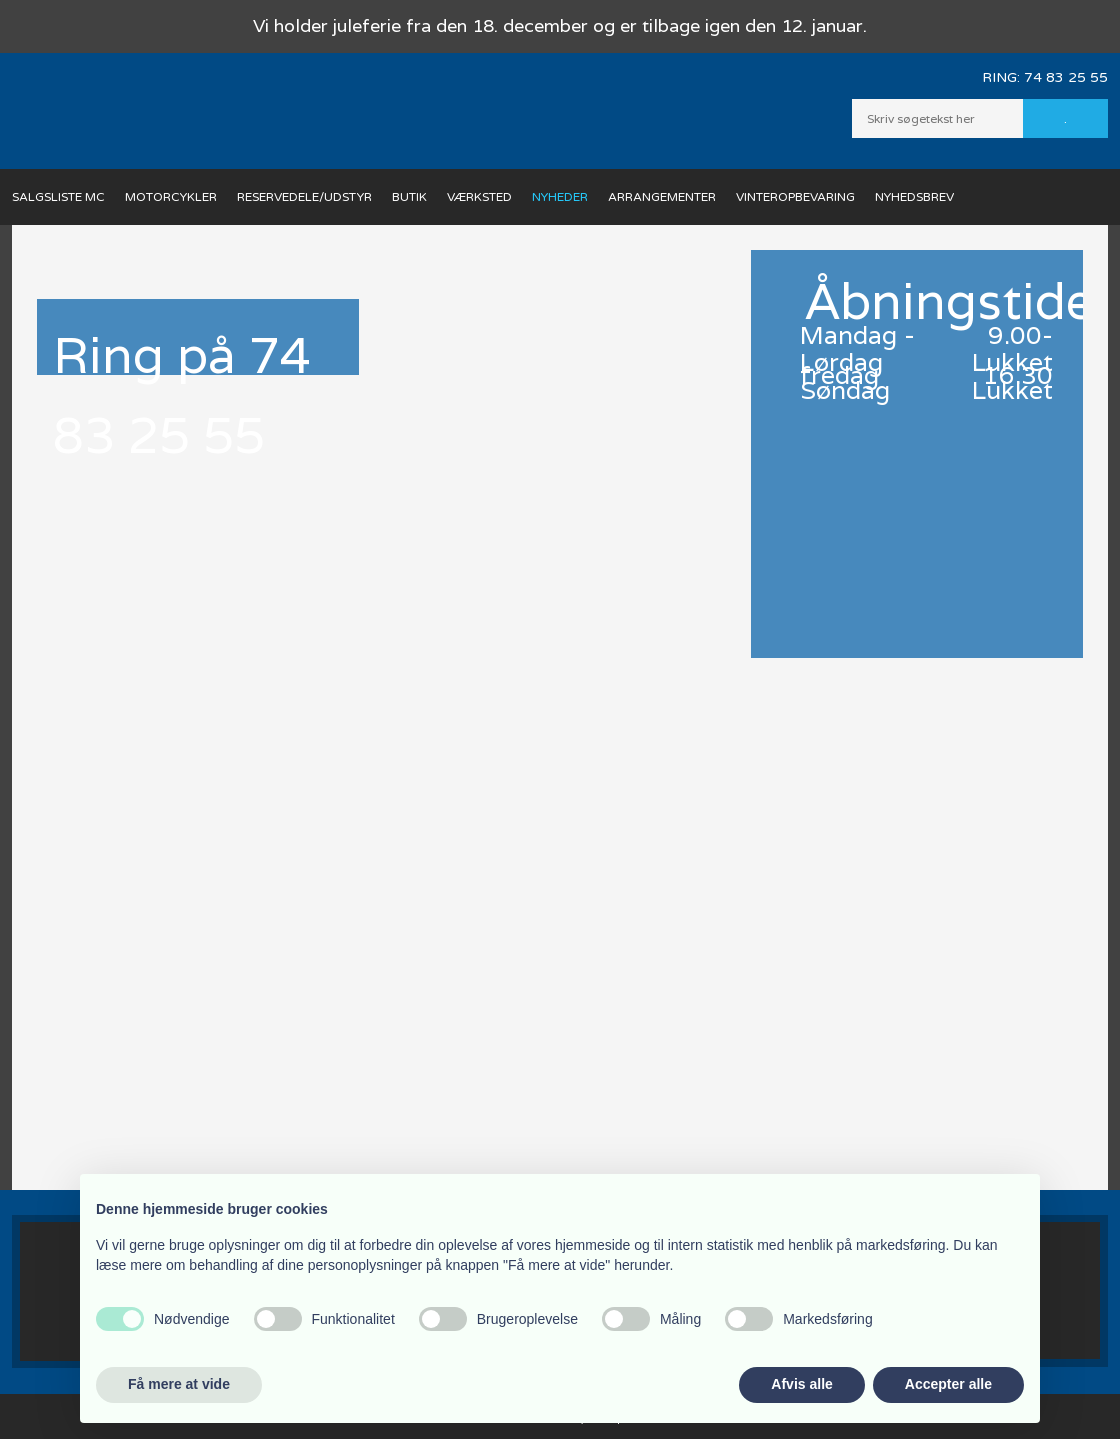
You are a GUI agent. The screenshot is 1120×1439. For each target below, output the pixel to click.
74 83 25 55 (1066, 77)
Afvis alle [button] (801, 1384)
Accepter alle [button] (948, 1384)
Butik (409, 197)
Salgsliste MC (58, 197)
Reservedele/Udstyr (304, 197)
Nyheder (560, 197)
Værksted (479, 197)
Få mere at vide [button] (179, 1384)
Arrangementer (662, 197)
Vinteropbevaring (795, 197)
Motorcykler (171, 197)
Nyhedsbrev (914, 197)
